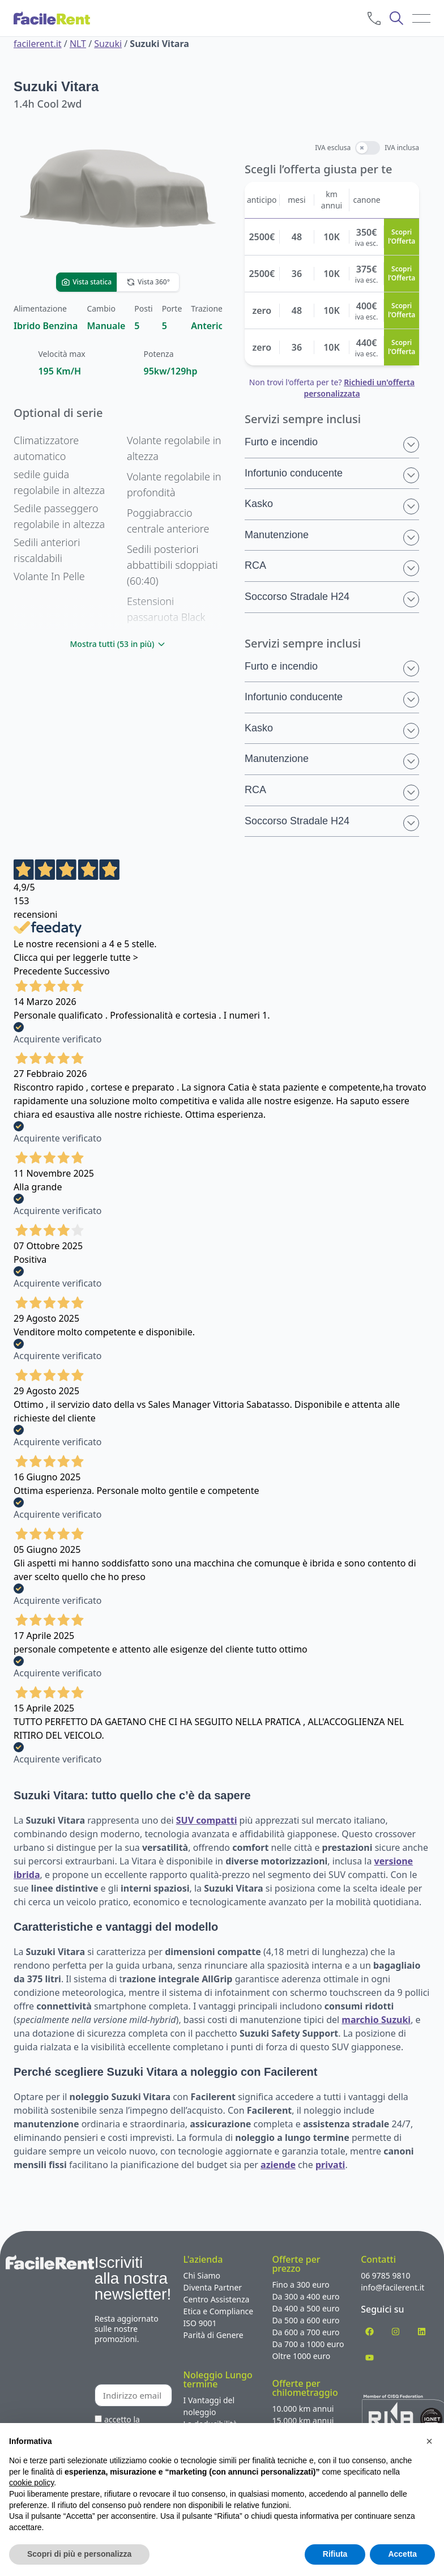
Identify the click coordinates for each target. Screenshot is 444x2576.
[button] (429, 2441)
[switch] (367, 148)
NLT (78, 43)
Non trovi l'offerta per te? (332, 388)
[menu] (421, 18)
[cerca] (396, 18)
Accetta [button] (402, 2553)
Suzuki (108, 43)
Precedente (38, 971)
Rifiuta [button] (335, 2553)
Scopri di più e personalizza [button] (79, 2553)
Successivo (86, 971)
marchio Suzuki (376, 2019)
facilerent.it (38, 43)
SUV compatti (206, 1820)
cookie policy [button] (31, 2482)
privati (330, 2164)
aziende (278, 2164)
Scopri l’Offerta (401, 237)
